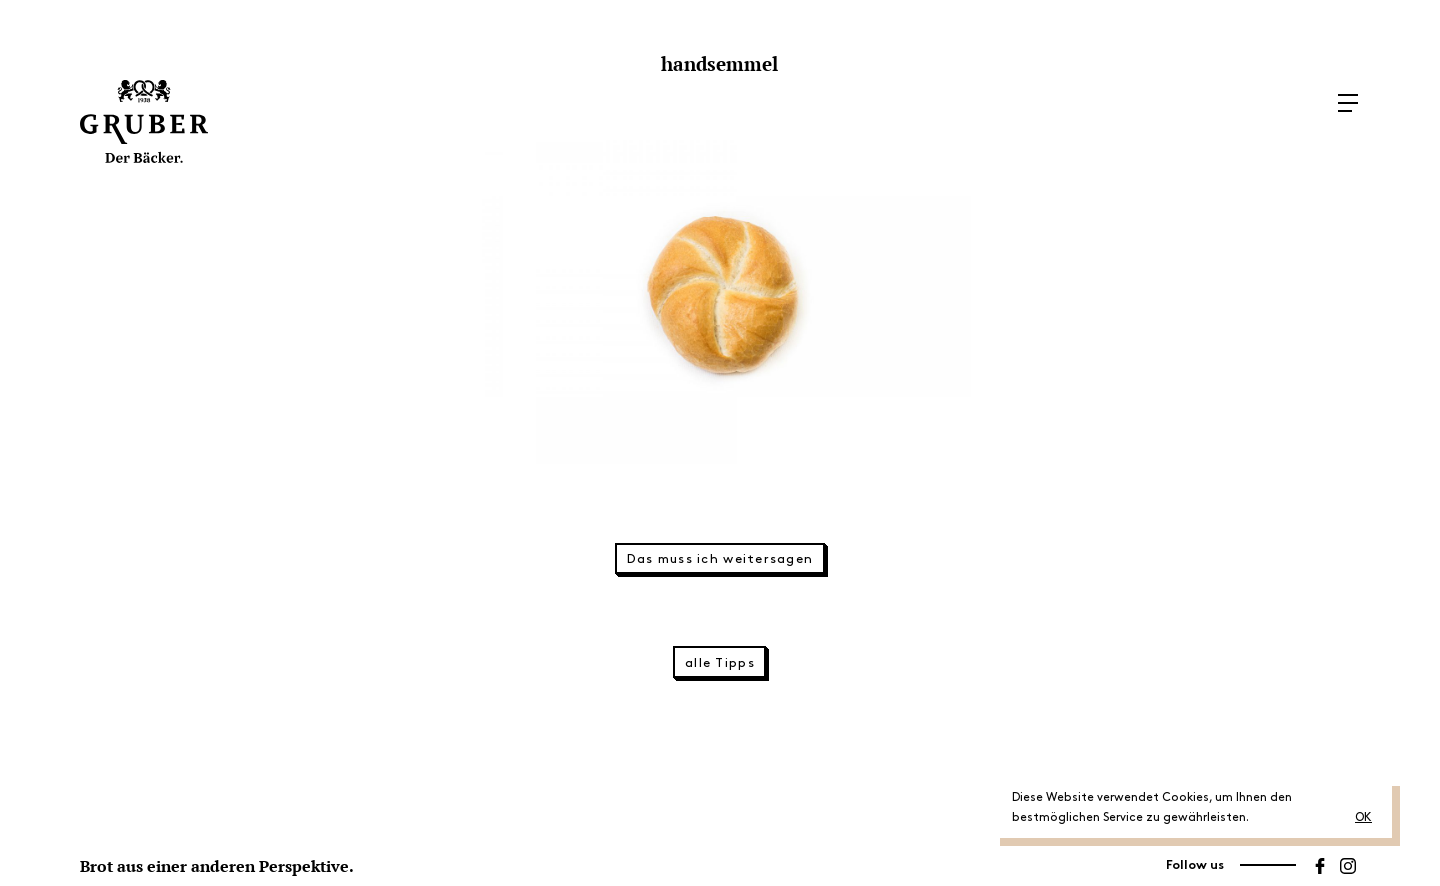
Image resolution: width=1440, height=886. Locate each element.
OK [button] (1363, 817)
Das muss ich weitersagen (720, 559)
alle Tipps (720, 663)
